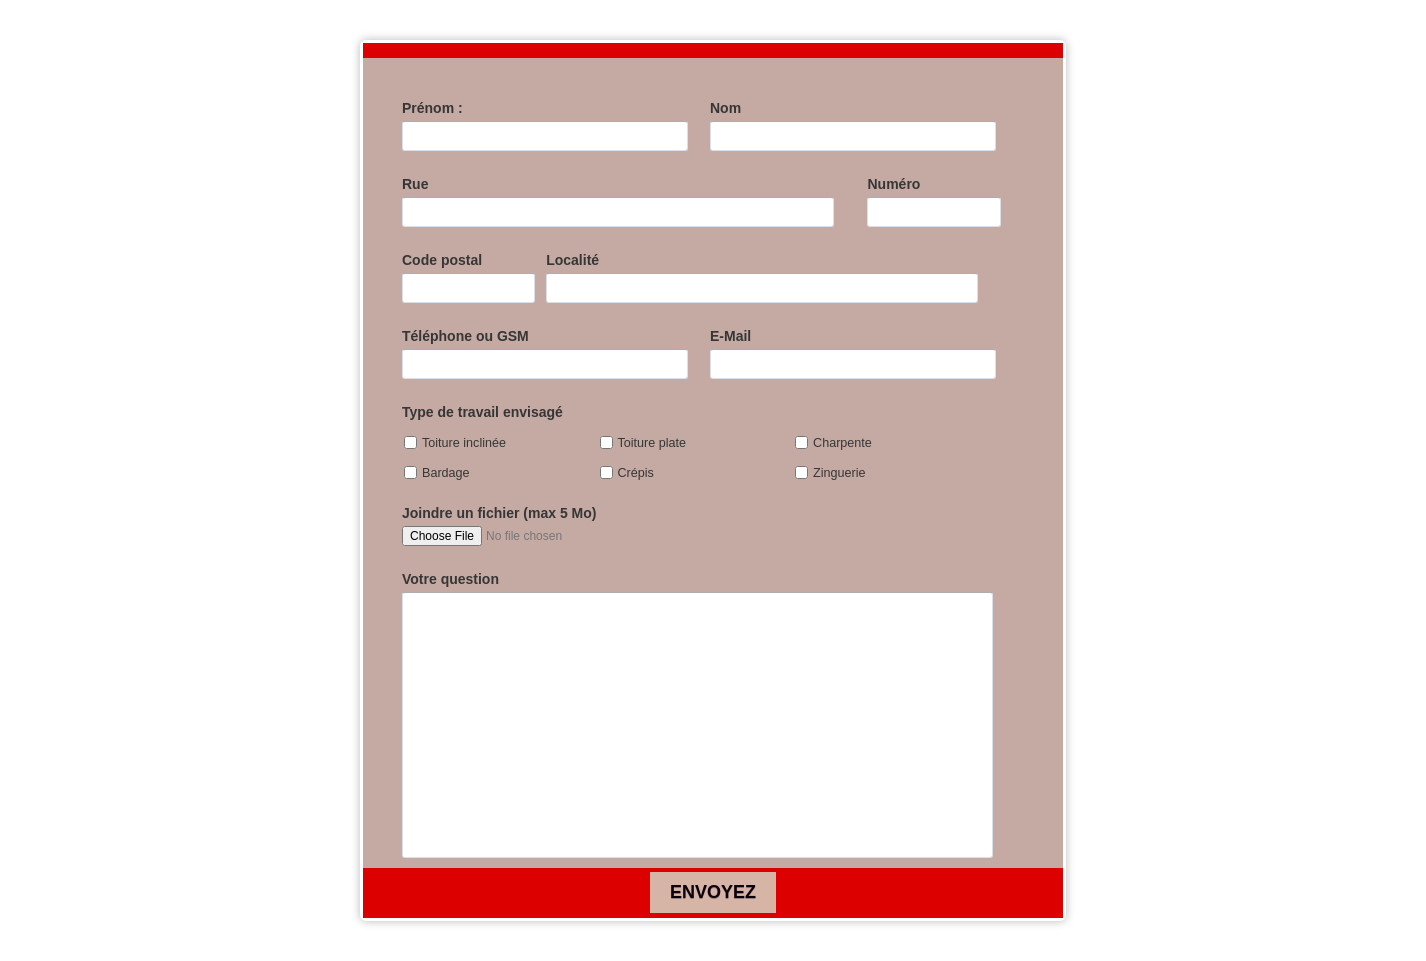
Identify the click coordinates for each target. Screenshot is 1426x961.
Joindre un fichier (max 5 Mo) (499, 513)
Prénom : (432, 108)
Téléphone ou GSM (465, 336)
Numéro (893, 184)
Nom (725, 108)
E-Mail (730, 336)
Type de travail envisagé (482, 412)
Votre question (450, 579)
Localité (572, 260)
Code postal (442, 260)
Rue (415, 184)
